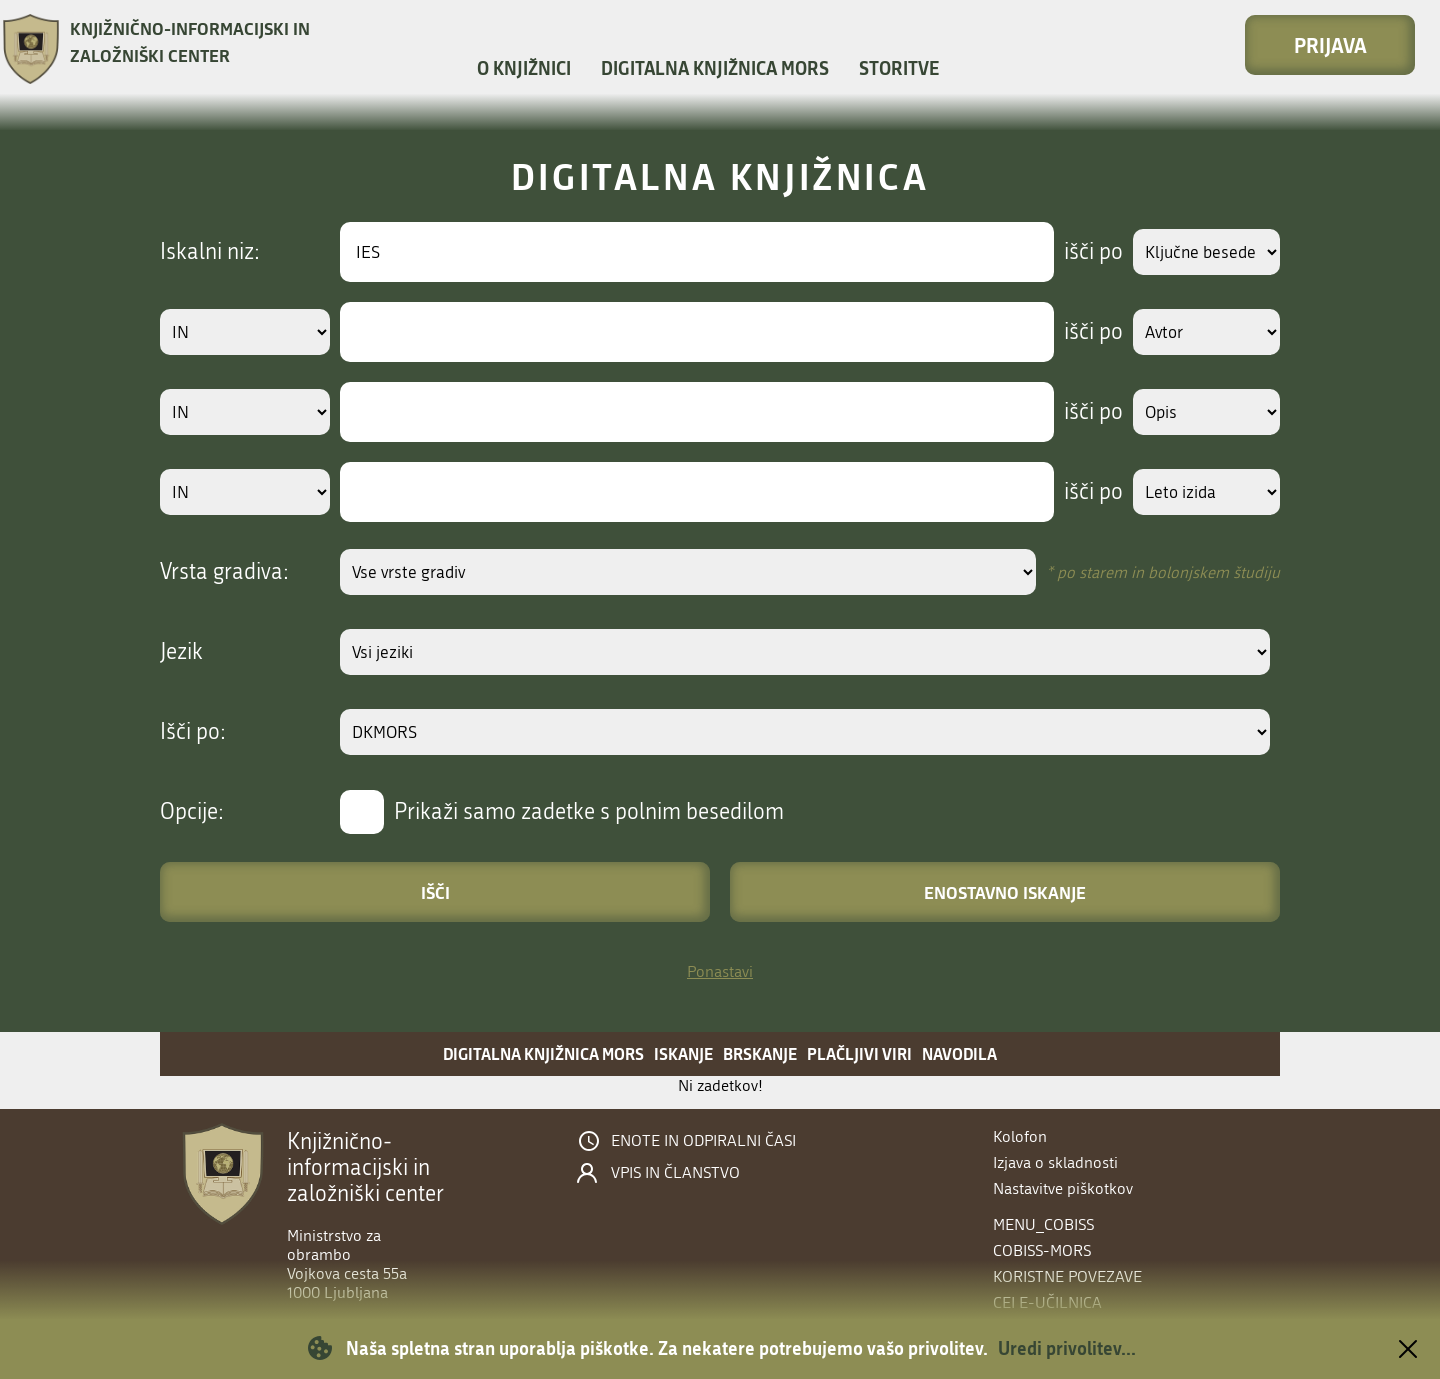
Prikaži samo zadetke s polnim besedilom (589, 812)
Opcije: (192, 812)
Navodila (959, 1053)
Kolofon (1020, 1136)
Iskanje (683, 1053)
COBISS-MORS (1042, 1250)
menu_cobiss (1043, 1224)
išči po (1074, 252)
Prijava (1330, 45)
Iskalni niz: (210, 252)
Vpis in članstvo (675, 1173)
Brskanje (760, 1053)
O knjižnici (524, 68)
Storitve (899, 68)
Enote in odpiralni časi (703, 1141)
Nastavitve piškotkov (1063, 1188)
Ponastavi (720, 971)
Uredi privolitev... (1067, 1348)
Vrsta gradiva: (224, 572)
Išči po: (193, 732)
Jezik (181, 652)
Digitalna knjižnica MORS (715, 68)
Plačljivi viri (859, 1053)
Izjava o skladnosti (1055, 1162)
